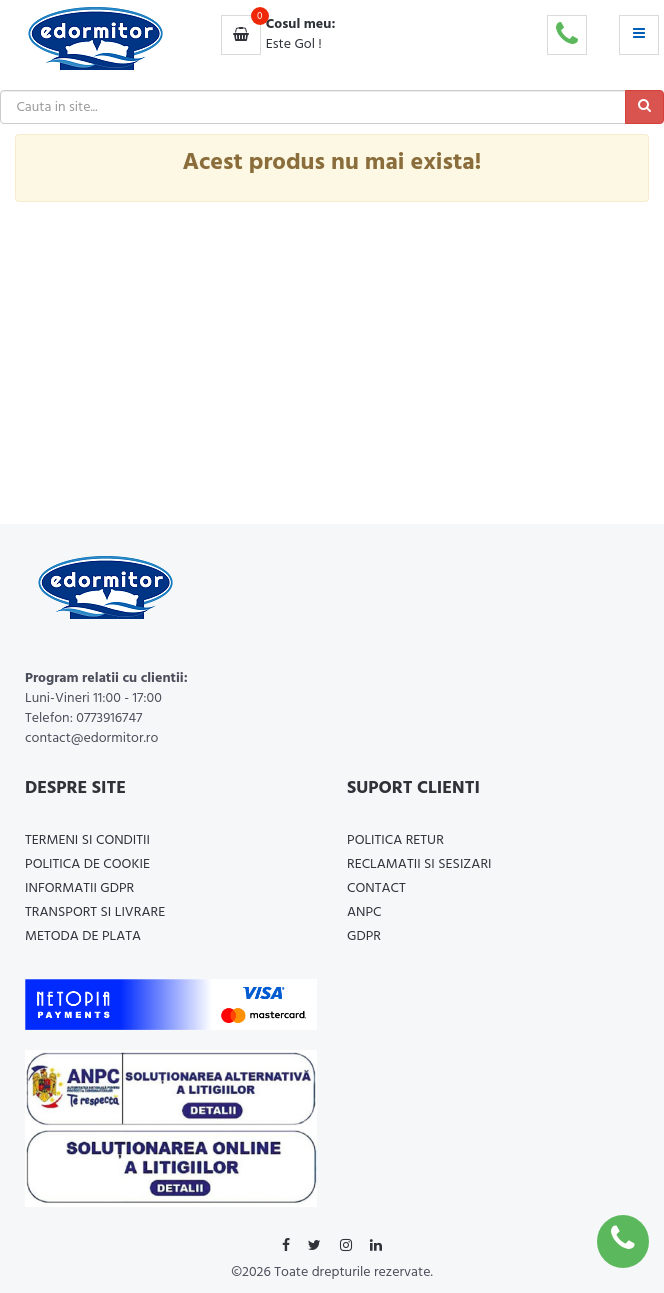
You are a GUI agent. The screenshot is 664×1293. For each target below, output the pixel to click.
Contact (376, 888)
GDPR (364, 936)
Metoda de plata (83, 936)
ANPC (364, 912)
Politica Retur (395, 840)
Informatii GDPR (79, 888)
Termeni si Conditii (87, 840)
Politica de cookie (87, 864)
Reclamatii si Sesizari (419, 864)
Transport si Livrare (95, 912)
